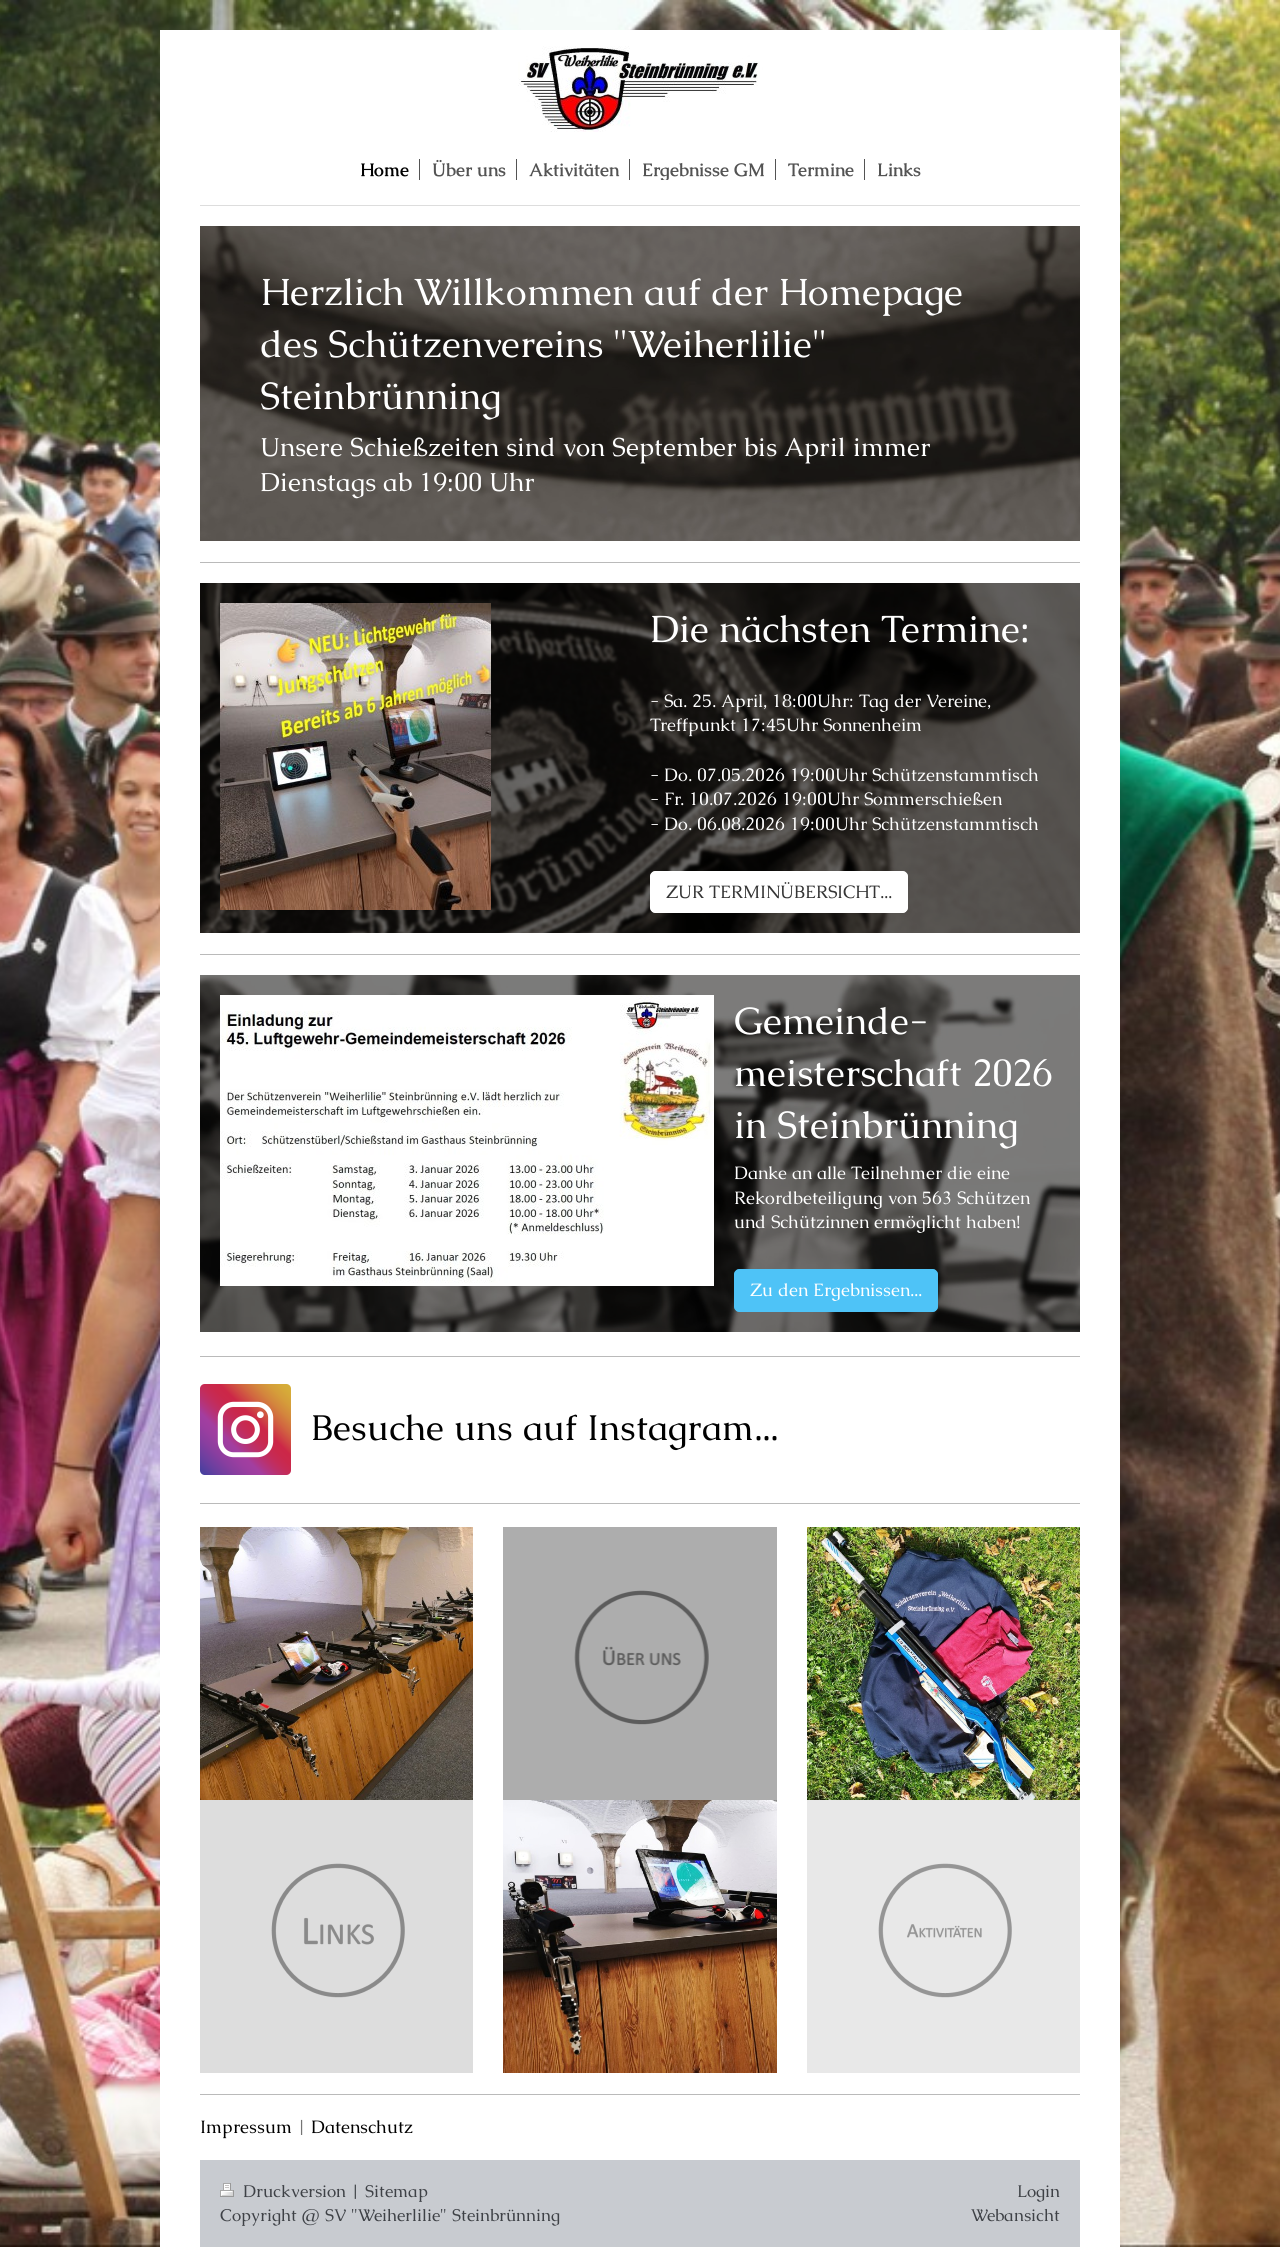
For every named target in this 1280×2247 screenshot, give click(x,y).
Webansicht (1015, 2215)
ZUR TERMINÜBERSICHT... (779, 891)
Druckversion (285, 2191)
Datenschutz (362, 2126)
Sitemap (396, 2191)
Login (1038, 2191)
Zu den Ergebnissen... (836, 1289)
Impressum (246, 2126)
